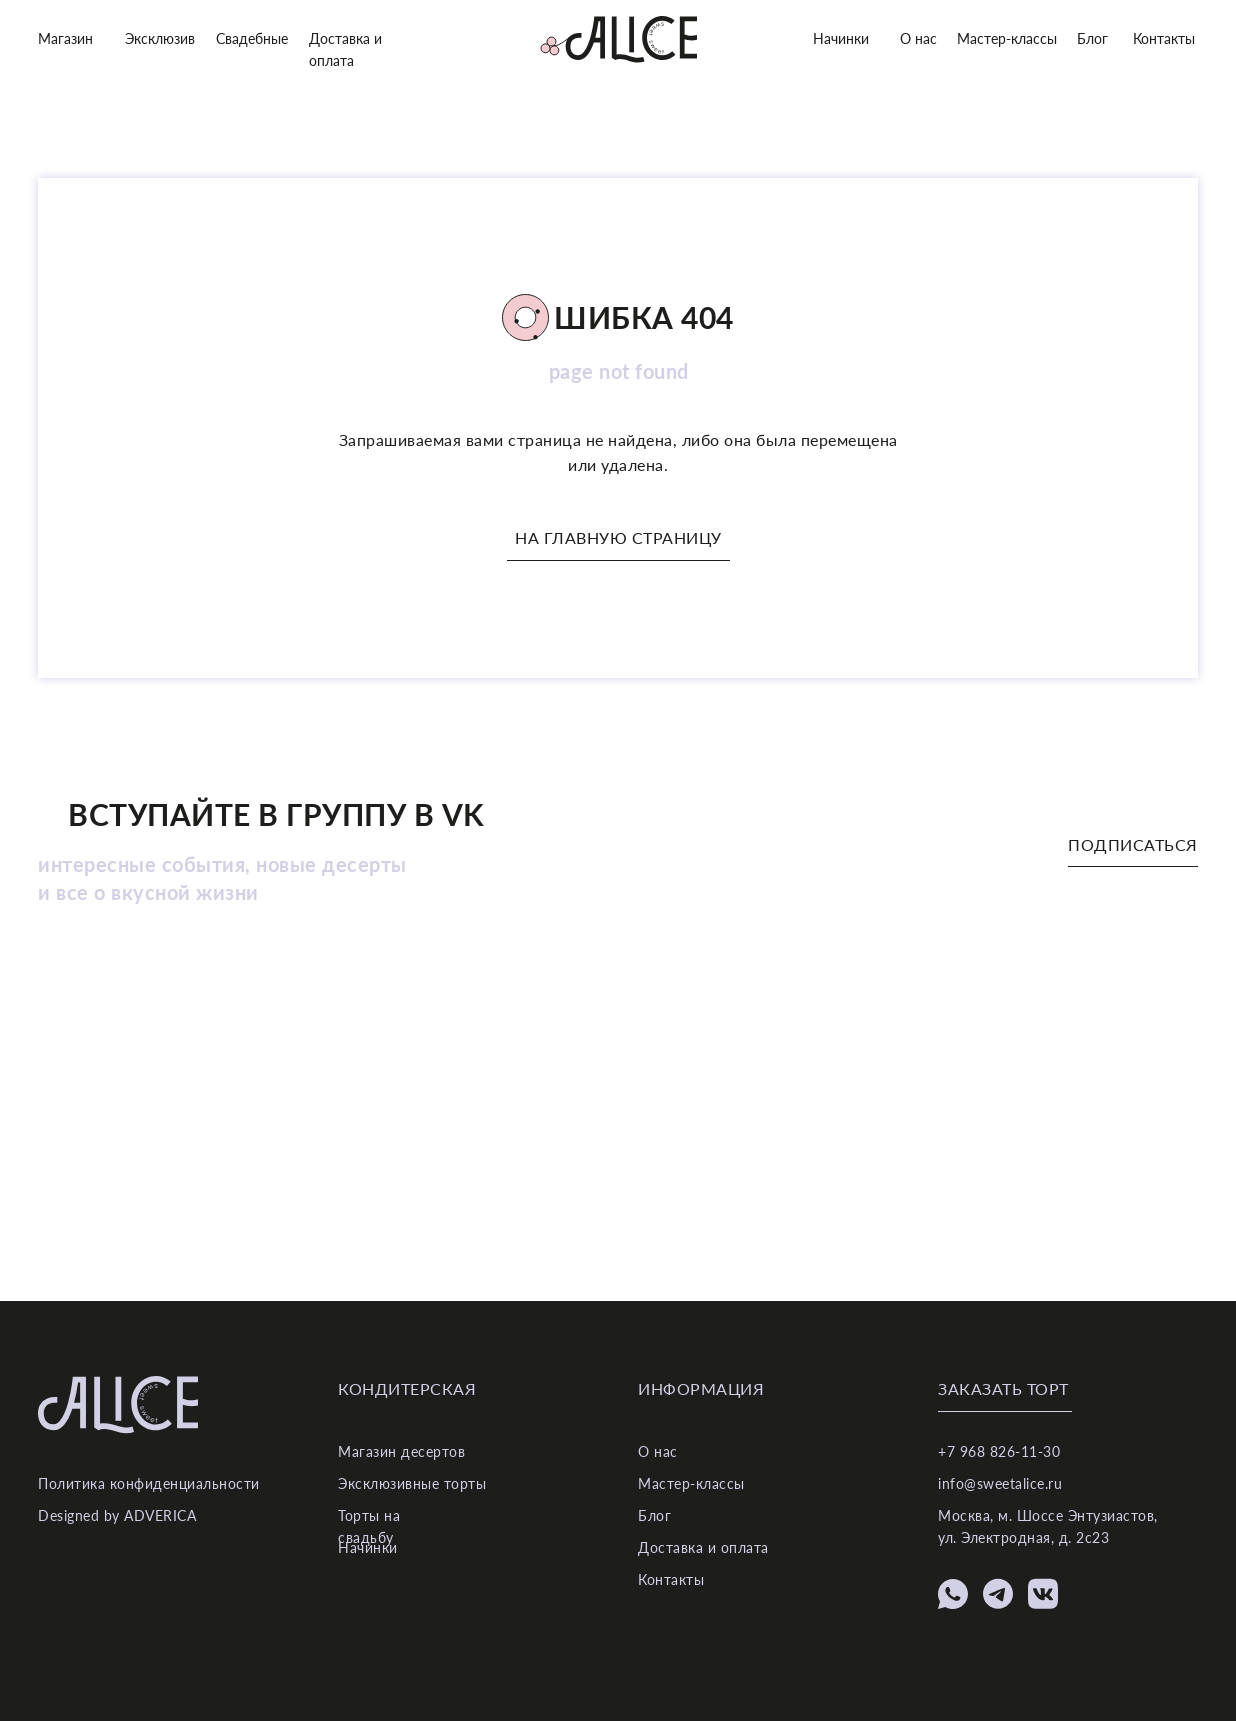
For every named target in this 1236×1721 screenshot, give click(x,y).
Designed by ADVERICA (117, 1515)
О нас (918, 38)
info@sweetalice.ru (1000, 1483)
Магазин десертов (401, 1451)
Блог (1092, 38)
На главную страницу (618, 537)
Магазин (65, 38)
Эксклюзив (160, 38)
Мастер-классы (1007, 38)
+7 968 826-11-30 (999, 1451)
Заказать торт (1003, 1388)
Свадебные (252, 38)
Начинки (841, 38)
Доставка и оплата (703, 1547)
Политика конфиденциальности (149, 1483)
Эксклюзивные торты (412, 1483)
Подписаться (1133, 844)
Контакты (1164, 38)
